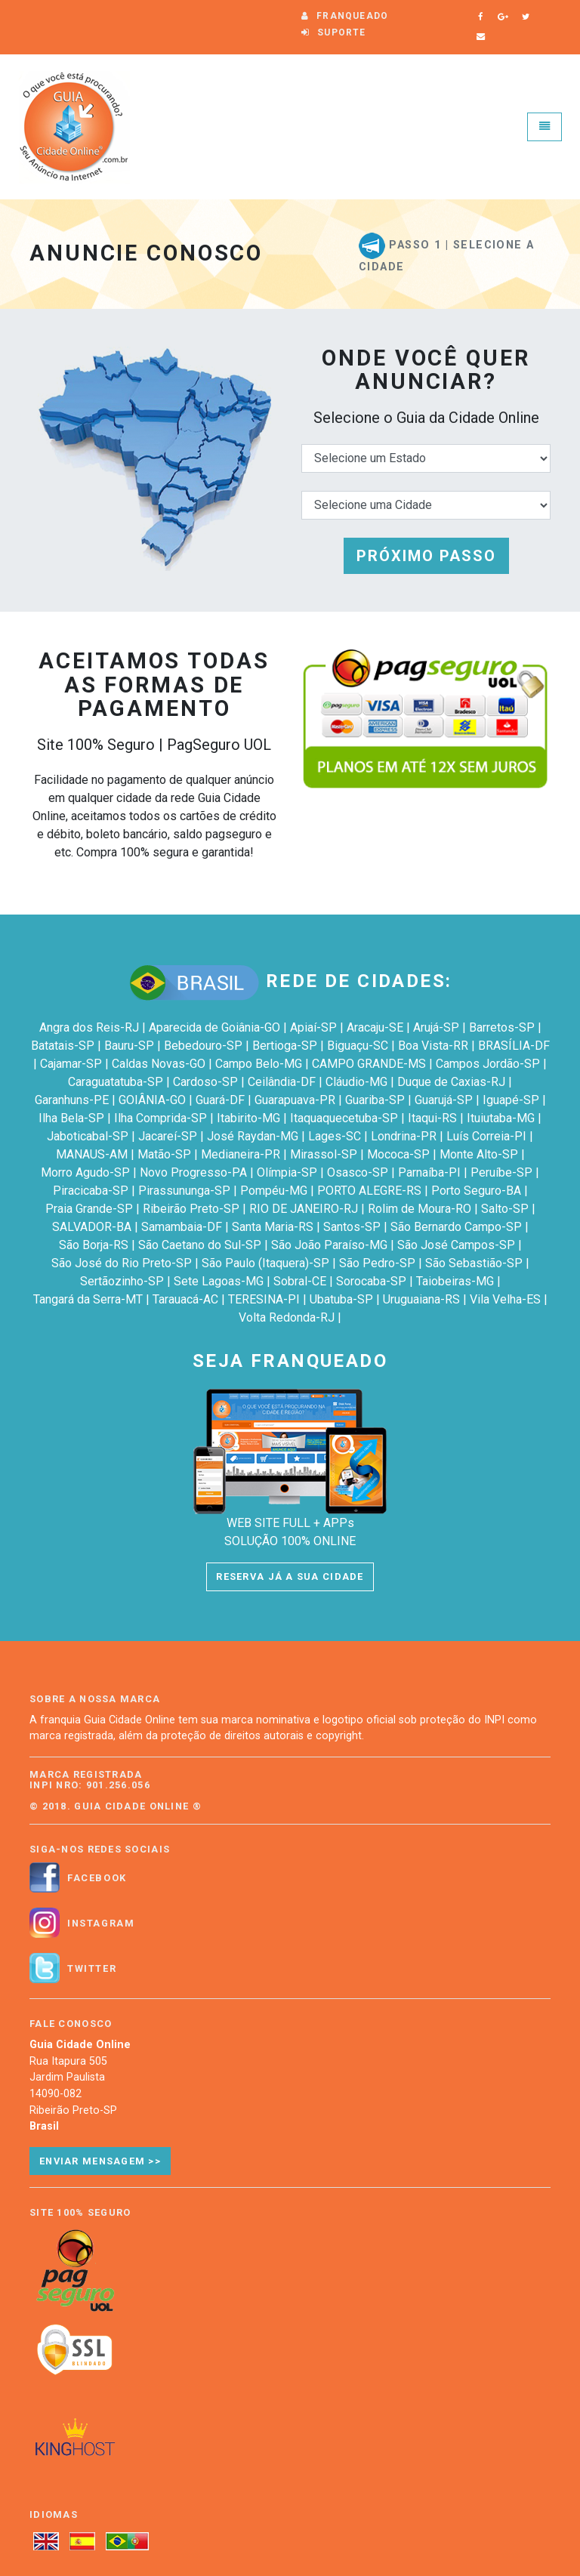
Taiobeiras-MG (455, 1281)
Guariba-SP (375, 1100)
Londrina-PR (404, 1136)
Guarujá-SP (444, 1100)
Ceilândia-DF (282, 1082)
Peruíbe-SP (501, 1172)
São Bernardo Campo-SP (456, 1227)
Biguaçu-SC (357, 1045)
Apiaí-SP (313, 1027)
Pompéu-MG (273, 1190)
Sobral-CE (299, 1281)
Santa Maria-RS (272, 1227)
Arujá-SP (436, 1027)
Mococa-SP (398, 1154)
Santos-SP (352, 1227)
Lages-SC (334, 1136)
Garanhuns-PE (72, 1100)
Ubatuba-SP (341, 1299)
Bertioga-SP (284, 1045)
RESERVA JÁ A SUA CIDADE (289, 1576)
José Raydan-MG (252, 1136)
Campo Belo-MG (258, 1064)
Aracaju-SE (375, 1027)
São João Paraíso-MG (329, 1245)
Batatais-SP (62, 1045)
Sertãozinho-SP (122, 1281)
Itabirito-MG (248, 1118)
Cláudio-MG (356, 1082)
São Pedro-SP (377, 1263)
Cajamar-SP (71, 1064)
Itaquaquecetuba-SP (344, 1118)
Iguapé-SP (511, 1100)
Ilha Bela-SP (71, 1118)
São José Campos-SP (456, 1245)
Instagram (100, 1923)
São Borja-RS (93, 1245)
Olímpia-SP (287, 1172)
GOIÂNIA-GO (152, 1100)
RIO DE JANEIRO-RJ (303, 1209)
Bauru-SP (129, 1045)
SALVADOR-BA (91, 1227)
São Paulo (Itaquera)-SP (265, 1263)
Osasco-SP (357, 1172)
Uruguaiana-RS (421, 1299)
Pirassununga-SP (184, 1190)
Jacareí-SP (167, 1136)
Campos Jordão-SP (488, 1064)
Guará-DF (220, 1100)
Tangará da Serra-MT (88, 1299)
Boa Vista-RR (433, 1045)
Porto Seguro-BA (476, 1190)
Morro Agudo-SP (85, 1172)
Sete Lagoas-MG (219, 1281)
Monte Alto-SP (479, 1154)
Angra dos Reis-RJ (89, 1027)
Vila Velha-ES (505, 1299)
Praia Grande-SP (89, 1209)
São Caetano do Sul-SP (199, 1245)
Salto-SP (505, 1209)
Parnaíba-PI (429, 1172)
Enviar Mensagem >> (100, 2161)
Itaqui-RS (432, 1118)
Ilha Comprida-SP (160, 1118)
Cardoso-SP (205, 1082)
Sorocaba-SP (371, 1281)
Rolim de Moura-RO (419, 1209)
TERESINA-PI (264, 1299)
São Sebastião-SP (474, 1263)
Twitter (91, 1969)
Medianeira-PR (240, 1154)
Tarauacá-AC (185, 1299)
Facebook (97, 1878)
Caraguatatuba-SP (115, 1082)
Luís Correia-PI (486, 1136)
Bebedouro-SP (203, 1045)
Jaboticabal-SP (87, 1136)
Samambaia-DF (181, 1227)
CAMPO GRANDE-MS (369, 1064)
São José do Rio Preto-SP (121, 1263)
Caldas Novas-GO (158, 1064)
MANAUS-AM (92, 1154)
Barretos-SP (502, 1027)
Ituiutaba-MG (501, 1118)
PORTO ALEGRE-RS (369, 1190)
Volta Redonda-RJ (287, 1317)
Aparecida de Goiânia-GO (214, 1027)
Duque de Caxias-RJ (451, 1082)
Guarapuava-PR (295, 1100)
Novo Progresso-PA (193, 1172)
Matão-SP (164, 1154)
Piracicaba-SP (90, 1190)
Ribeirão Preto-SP (191, 1209)
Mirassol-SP (323, 1154)
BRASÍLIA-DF (514, 1045)
